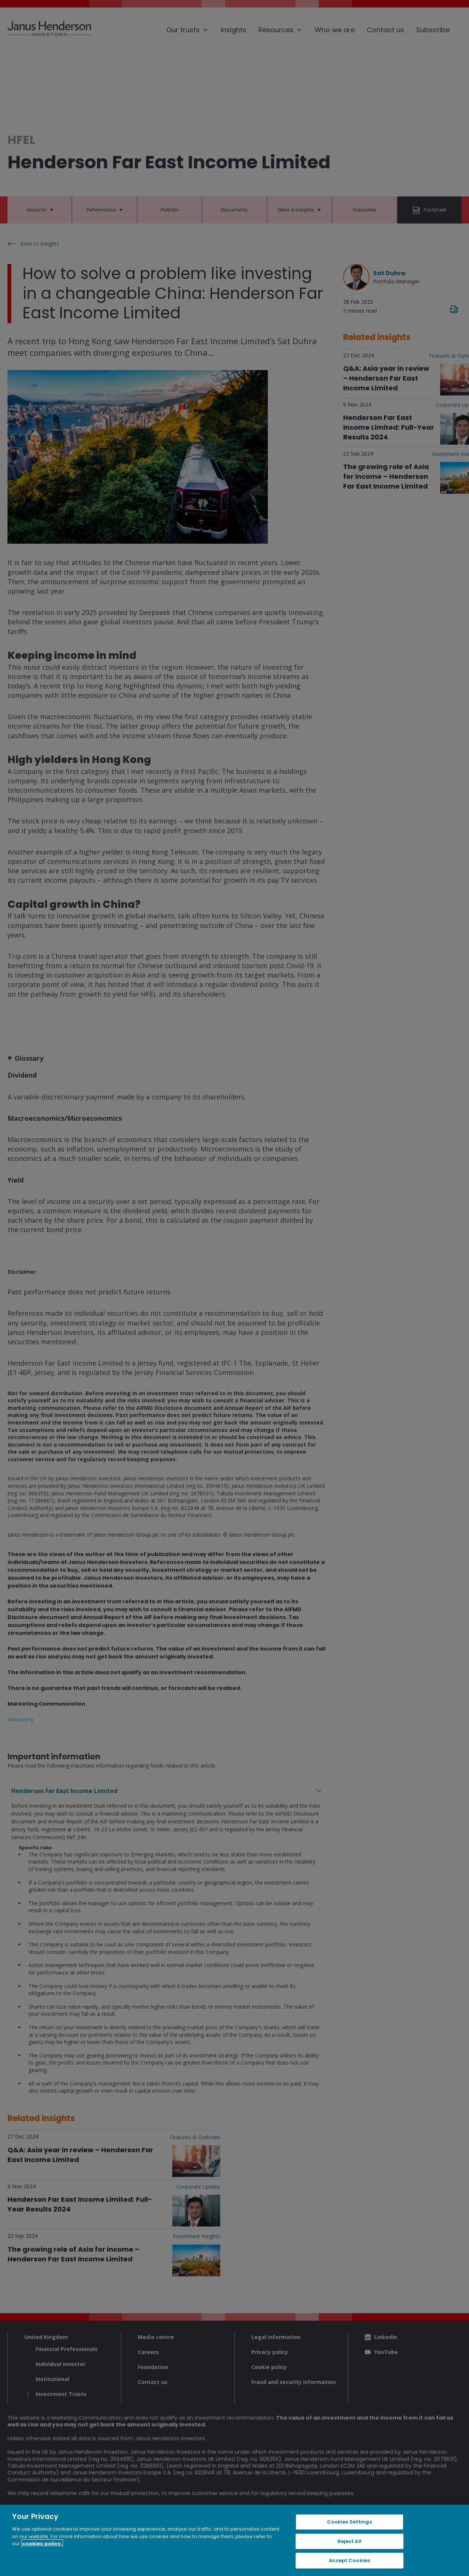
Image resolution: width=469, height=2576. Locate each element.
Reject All (349, 2541)
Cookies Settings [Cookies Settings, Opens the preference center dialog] (349, 2521)
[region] (234, 2540)
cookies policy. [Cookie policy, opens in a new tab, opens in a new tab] (42, 2543)
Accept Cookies (349, 2560)
